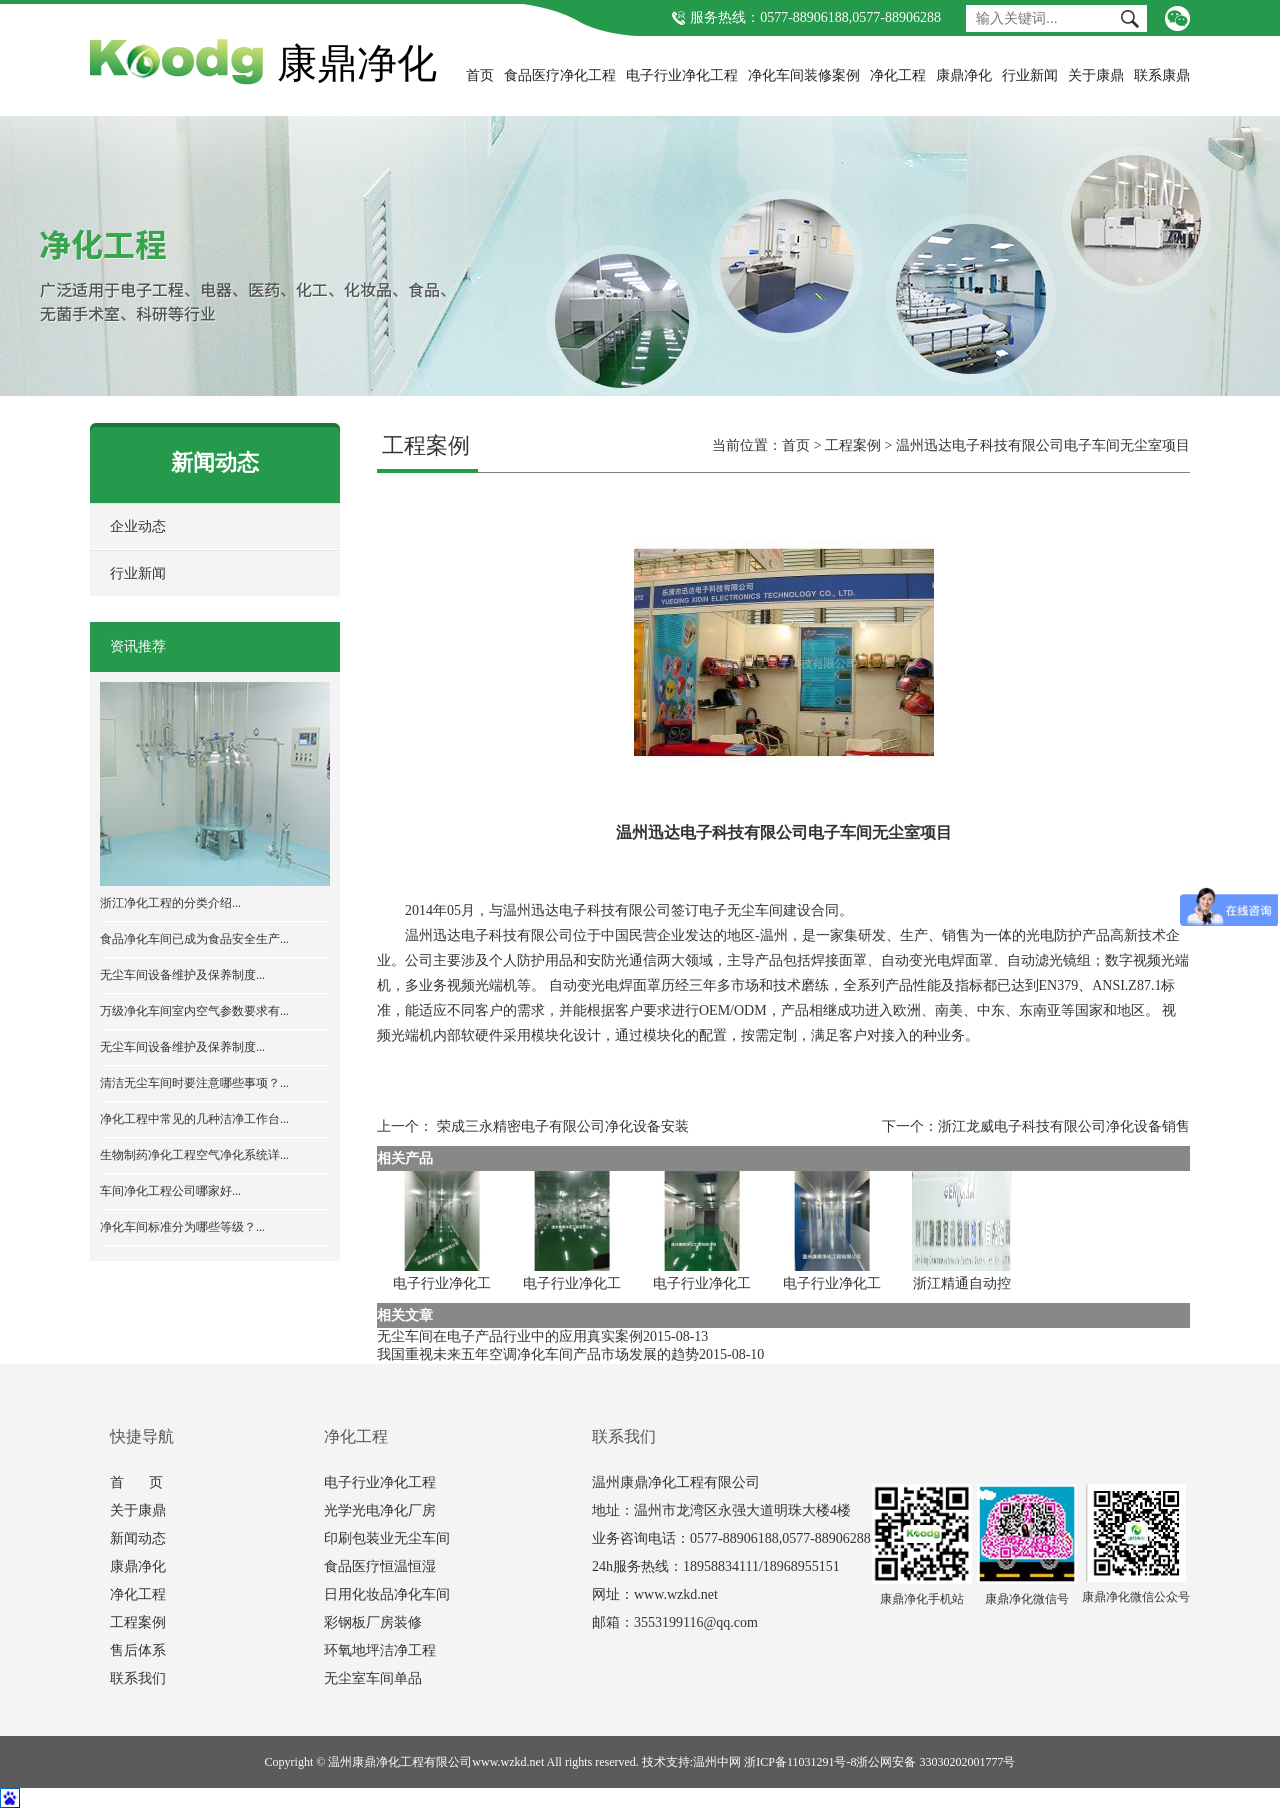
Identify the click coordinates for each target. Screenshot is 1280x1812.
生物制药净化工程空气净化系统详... (194, 1155)
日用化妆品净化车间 (387, 1594)
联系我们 (138, 1678)
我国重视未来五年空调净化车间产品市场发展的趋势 (538, 1354)
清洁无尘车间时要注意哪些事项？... (194, 1083)
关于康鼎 (1096, 75)
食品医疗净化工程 (560, 75)
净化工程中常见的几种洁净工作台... (194, 1119)
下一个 (903, 1126)
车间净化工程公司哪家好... (170, 1191)
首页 (480, 75)
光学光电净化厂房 (380, 1510)
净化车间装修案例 (804, 75)
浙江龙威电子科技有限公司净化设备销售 (1064, 1126)
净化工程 (898, 75)
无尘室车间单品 (373, 1678)
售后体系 (138, 1650)
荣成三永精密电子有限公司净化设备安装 (563, 1126)
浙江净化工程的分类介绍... (170, 903)
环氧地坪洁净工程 (380, 1650)
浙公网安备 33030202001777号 (935, 1762)
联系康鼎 (1162, 75)
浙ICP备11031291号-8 (800, 1762)
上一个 (398, 1126)
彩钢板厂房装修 (373, 1622)
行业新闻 (1030, 75)
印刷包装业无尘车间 (387, 1538)
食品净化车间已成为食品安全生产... (194, 939)
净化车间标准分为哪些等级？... (182, 1227)
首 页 (136, 1482)
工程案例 (853, 445)
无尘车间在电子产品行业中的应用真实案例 (510, 1336)
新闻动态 (138, 1538)
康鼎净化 (964, 75)
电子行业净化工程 (682, 75)
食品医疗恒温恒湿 (380, 1566)
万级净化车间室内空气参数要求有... (194, 1011)
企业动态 (138, 526)
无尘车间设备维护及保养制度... (182, 975)
